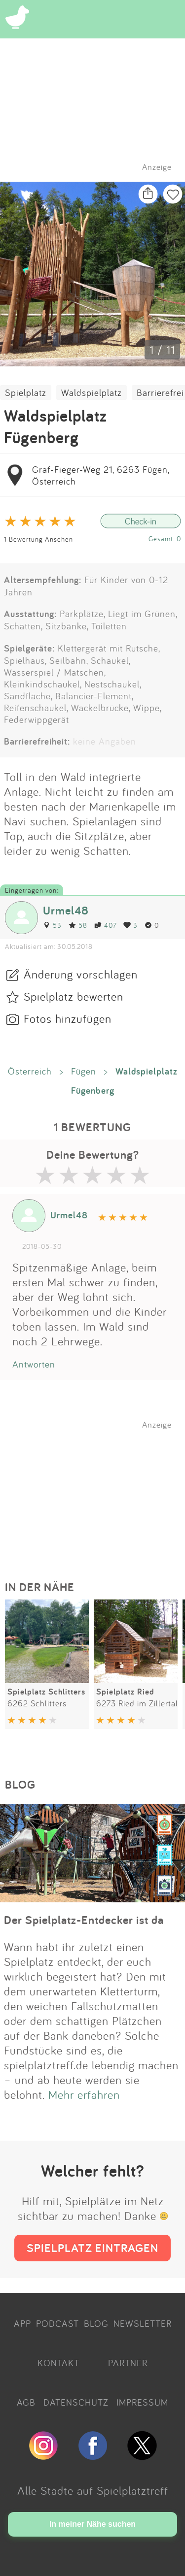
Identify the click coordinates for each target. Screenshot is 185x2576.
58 (78, 925)
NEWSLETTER (142, 2323)
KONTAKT (58, 2363)
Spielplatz (25, 392)
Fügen (83, 1071)
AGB (26, 2402)
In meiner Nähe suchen (92, 2524)
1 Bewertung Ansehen (38, 539)
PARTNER (128, 2363)
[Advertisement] (98, 1491)
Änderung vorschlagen (81, 974)
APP (22, 2323)
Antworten (33, 1364)
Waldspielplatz (91, 392)
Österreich (30, 1071)
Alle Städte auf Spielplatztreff (92, 2490)
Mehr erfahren (84, 2094)
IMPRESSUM (142, 2402)
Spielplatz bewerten (73, 996)
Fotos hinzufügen (67, 1018)
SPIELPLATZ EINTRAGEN (92, 2247)
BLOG (96, 2323)
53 (52, 925)
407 (105, 925)
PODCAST (57, 2323)
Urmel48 (66, 910)
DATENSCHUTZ (76, 2402)
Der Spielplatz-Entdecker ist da (84, 1919)
